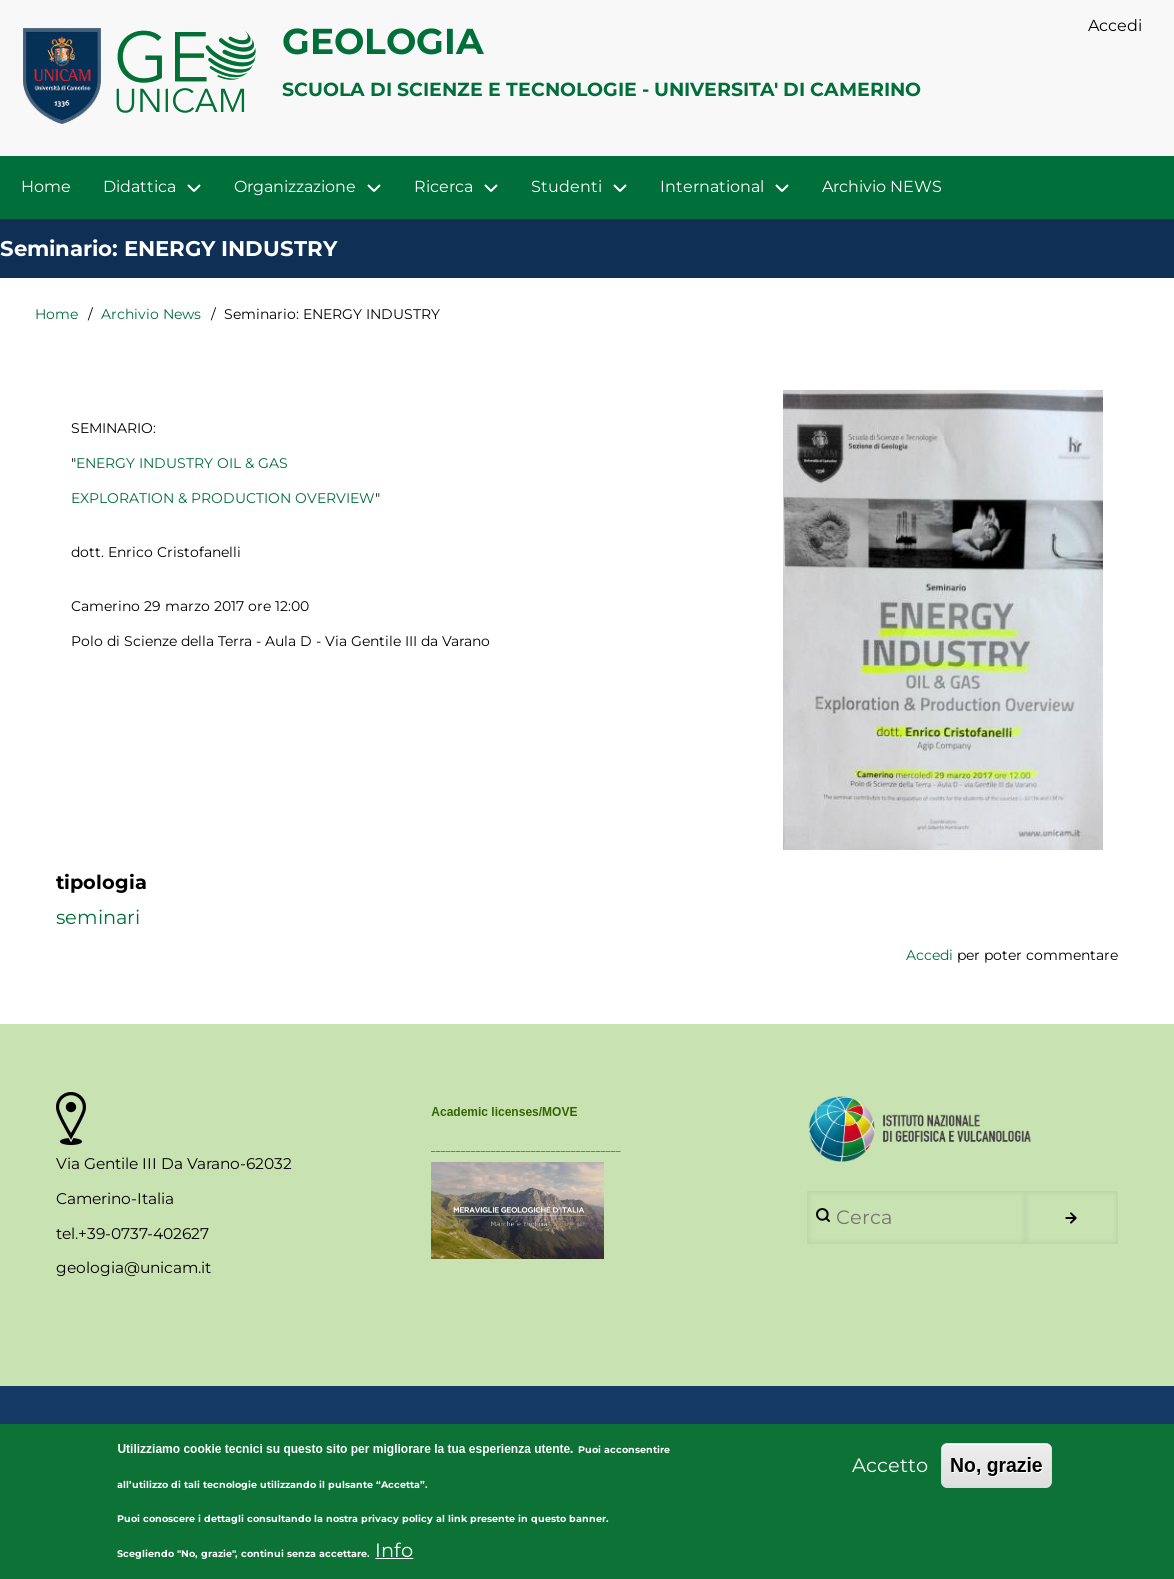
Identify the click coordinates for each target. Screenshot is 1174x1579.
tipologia (101, 882)
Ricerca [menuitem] (443, 186)
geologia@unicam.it (133, 1267)
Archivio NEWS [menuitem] (882, 186)
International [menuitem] (712, 186)
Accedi (929, 955)
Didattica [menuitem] (139, 186)
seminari (98, 917)
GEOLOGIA (383, 41)
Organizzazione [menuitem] (295, 186)
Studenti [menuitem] (566, 186)
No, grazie (996, 1476)
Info (394, 1561)
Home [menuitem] (46, 186)
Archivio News (151, 314)
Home (56, 314)
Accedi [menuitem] (1115, 25)
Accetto (890, 1476)
